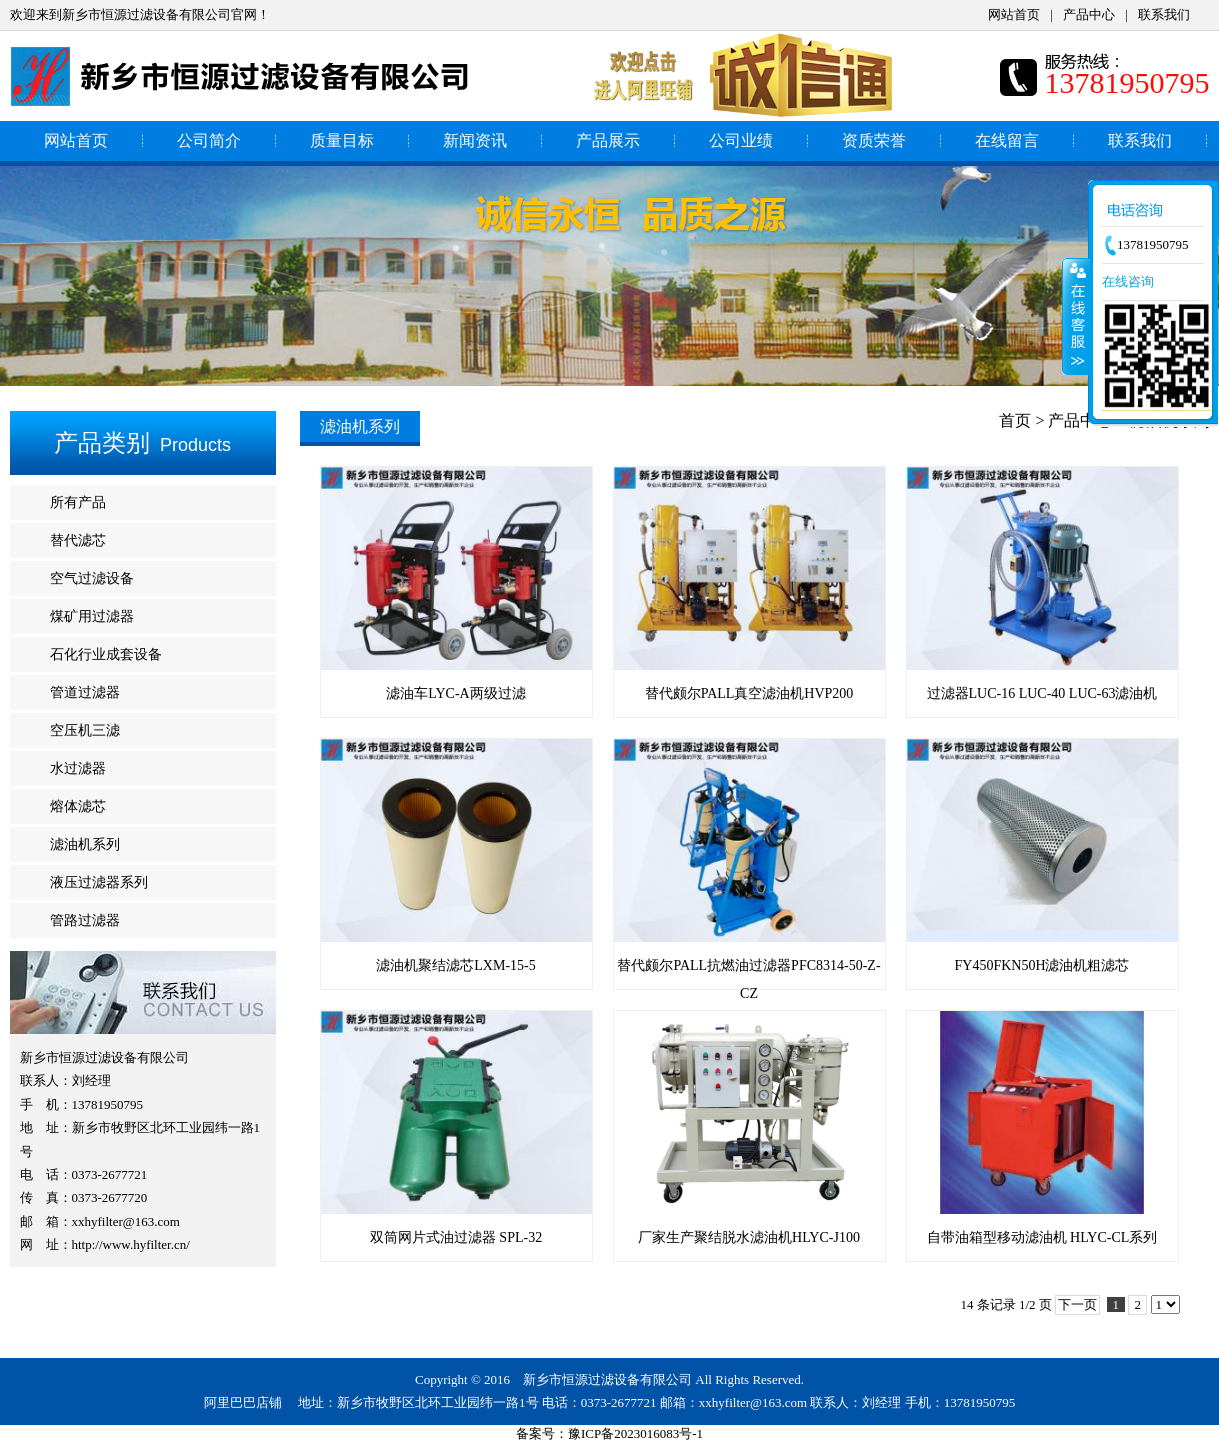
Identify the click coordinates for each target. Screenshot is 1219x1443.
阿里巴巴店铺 (243, 1402)
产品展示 (608, 140)
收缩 (1076, 316)
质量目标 (342, 140)
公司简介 (209, 140)
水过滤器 (78, 768)
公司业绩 (741, 140)
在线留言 (1007, 140)
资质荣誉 (874, 140)
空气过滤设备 (92, 578)
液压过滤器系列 (99, 882)
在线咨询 (1128, 281)
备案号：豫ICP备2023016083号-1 (609, 1433)
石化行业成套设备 (106, 654)
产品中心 (1089, 14)
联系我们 (1164, 14)
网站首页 (1014, 14)
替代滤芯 (78, 540)
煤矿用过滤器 (92, 616)
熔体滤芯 (78, 806)
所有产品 (78, 502)
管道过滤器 (85, 692)
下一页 (1077, 1304)
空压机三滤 (85, 730)
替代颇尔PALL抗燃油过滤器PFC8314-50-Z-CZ (749, 965)
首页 (1015, 420)
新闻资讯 (475, 140)
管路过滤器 (85, 920)
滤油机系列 (85, 844)
